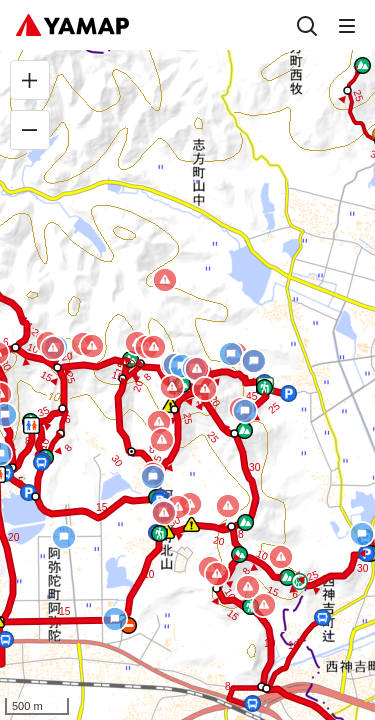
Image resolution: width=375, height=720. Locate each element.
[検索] (307, 25)
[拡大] (30, 80)
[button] (35, 496)
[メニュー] (347, 25)
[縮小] (30, 130)
